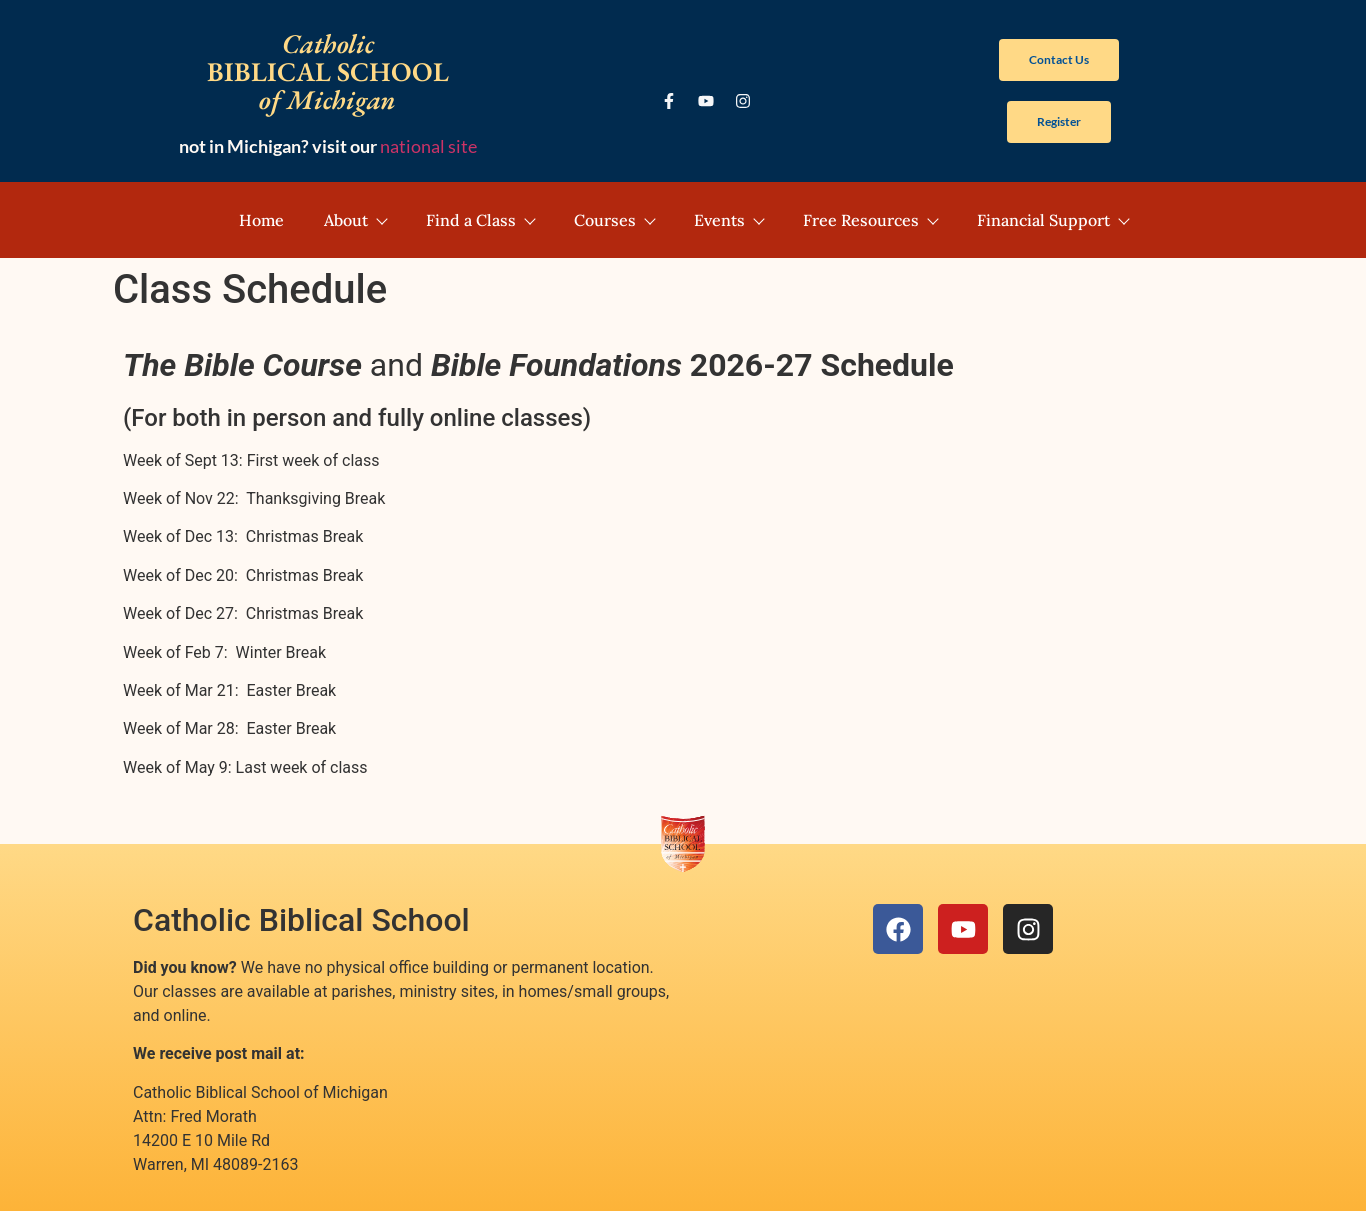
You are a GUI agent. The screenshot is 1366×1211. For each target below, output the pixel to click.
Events (728, 220)
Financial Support (1052, 220)
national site (428, 146)
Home (261, 220)
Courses (614, 220)
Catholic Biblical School (301, 920)
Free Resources (870, 220)
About (355, 220)
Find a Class (480, 220)
